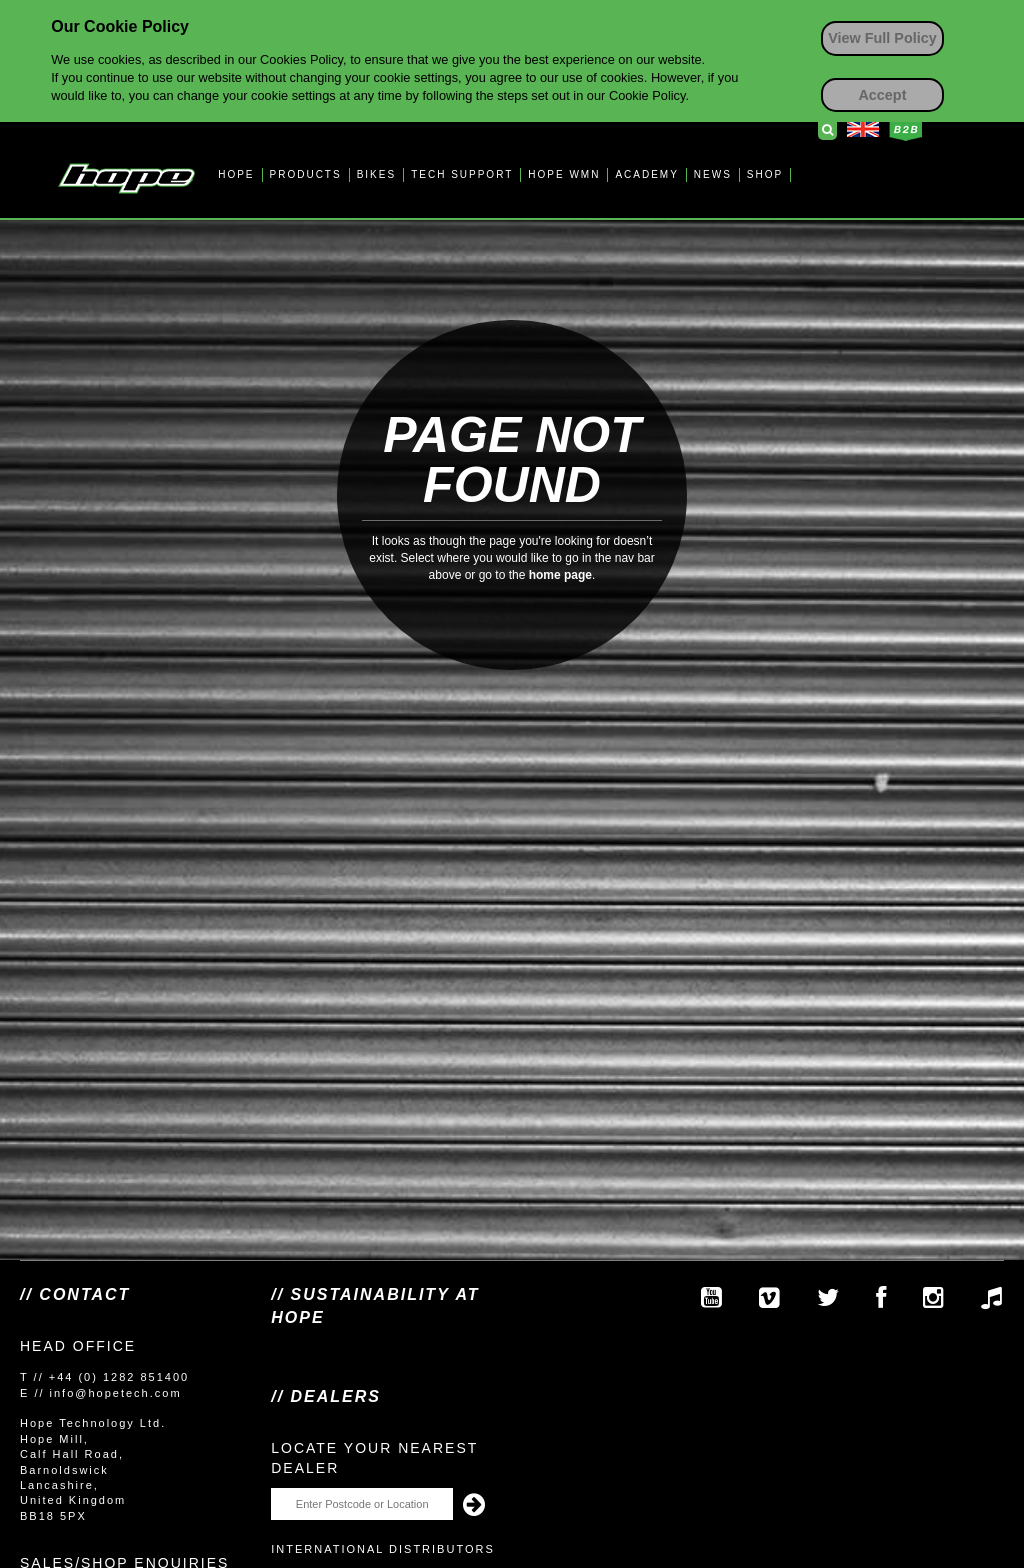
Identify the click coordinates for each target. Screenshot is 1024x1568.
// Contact (75, 1294)
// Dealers (326, 1396)
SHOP (765, 174)
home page (560, 575)
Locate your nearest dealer (374, 1458)
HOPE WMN (564, 174)
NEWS (713, 174)
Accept (882, 95)
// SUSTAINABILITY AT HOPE (375, 1305)
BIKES (376, 174)
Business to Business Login (905, 131)
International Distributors (383, 1549)
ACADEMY (646, 174)
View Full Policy (882, 38)
